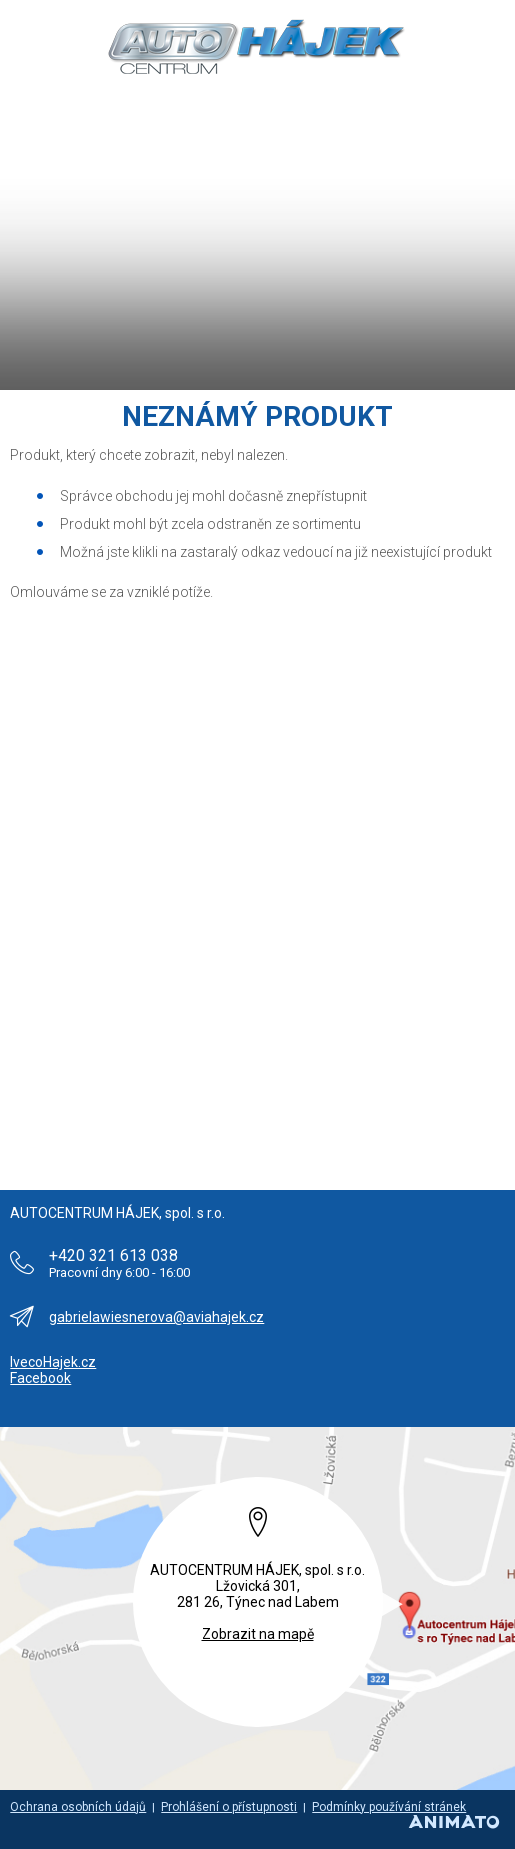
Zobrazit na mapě (258, 1634)
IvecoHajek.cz (53, 1362)
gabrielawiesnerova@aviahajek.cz (156, 1317)
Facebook (40, 1378)
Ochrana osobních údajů (78, 1807)
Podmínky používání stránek (389, 1807)
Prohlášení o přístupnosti (229, 1807)
